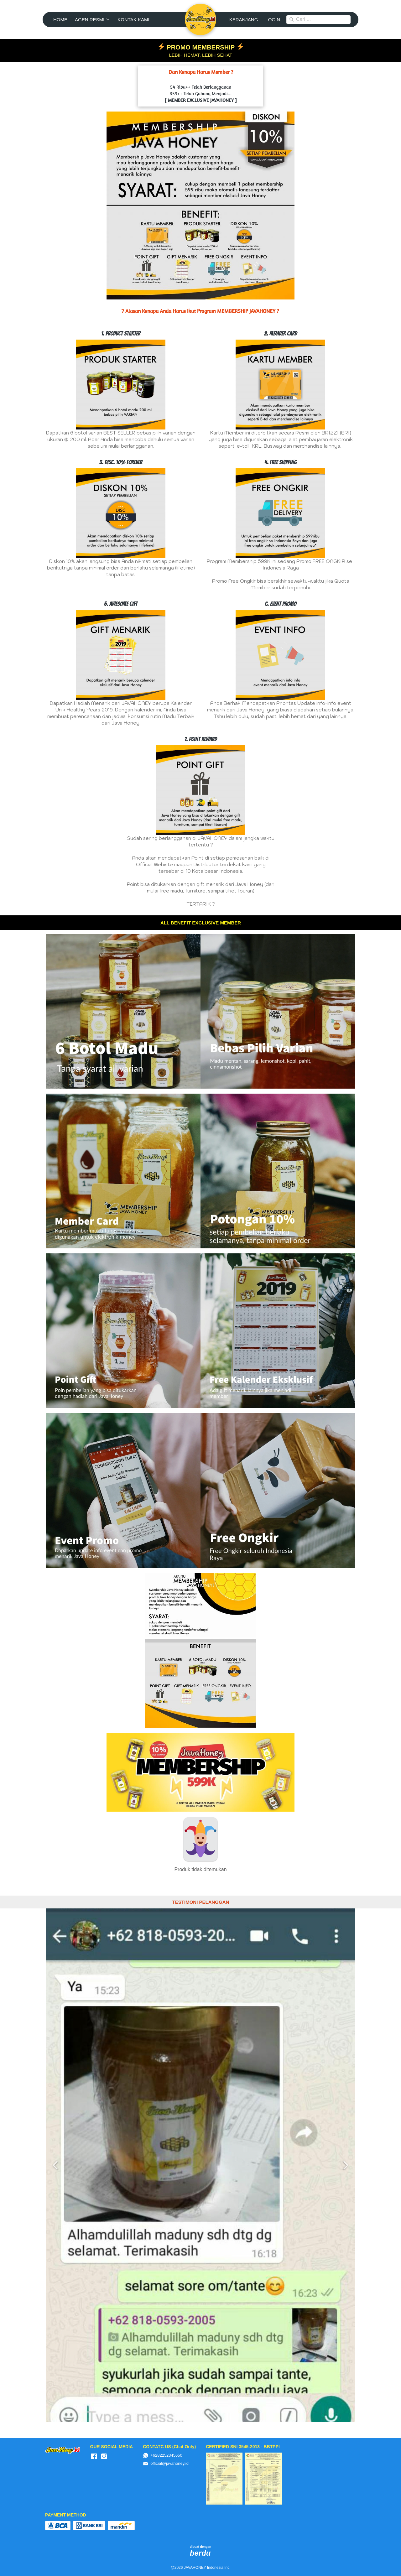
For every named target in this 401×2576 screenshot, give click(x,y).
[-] (94, 2457)
